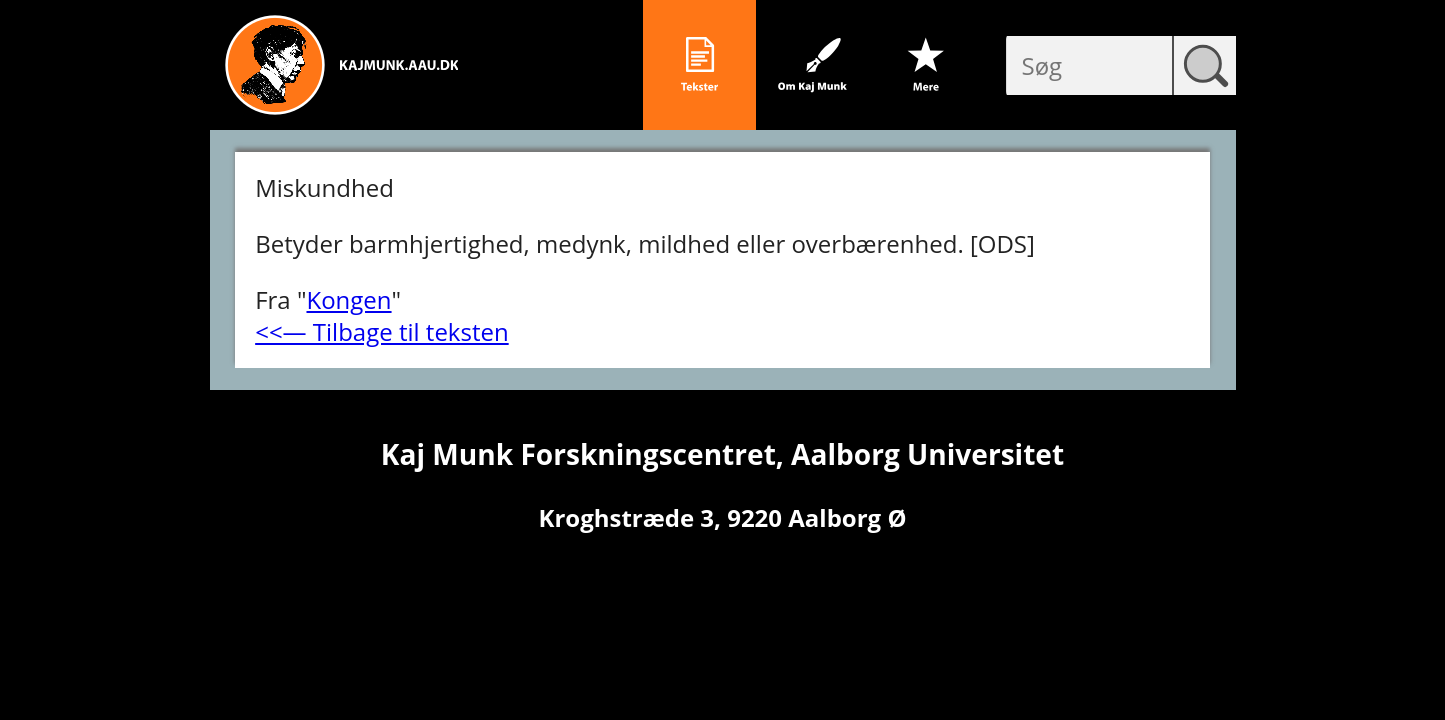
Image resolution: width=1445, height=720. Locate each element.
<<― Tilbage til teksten (382, 331)
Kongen (348, 299)
